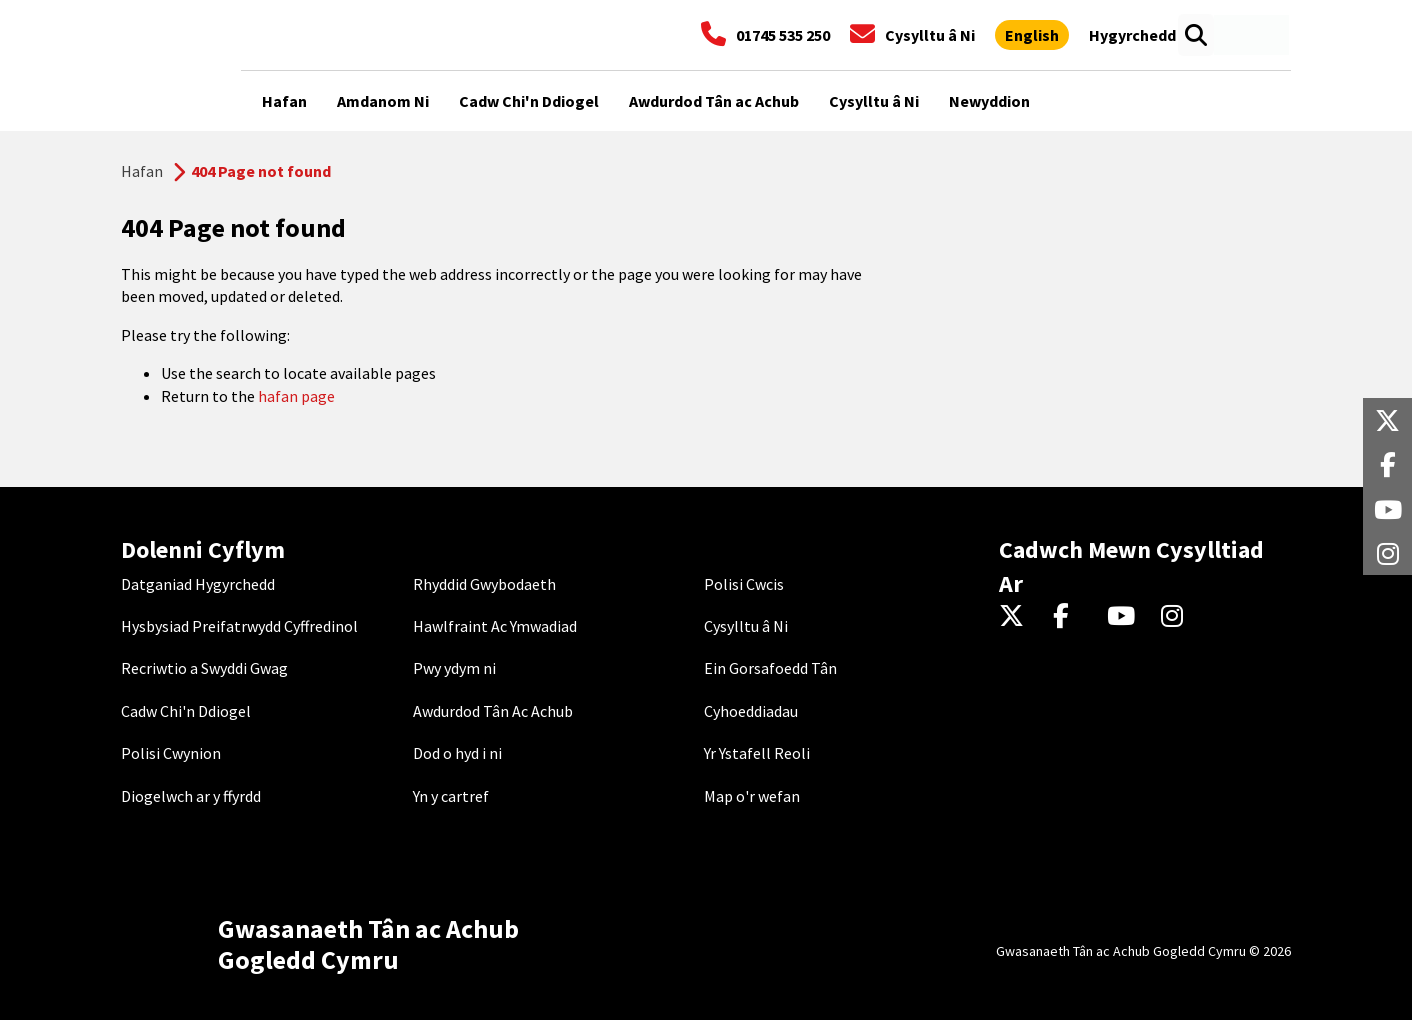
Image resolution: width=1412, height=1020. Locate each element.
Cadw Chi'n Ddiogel (186, 711)
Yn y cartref (451, 796)
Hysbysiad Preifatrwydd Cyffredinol (239, 626)
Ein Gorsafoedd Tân (770, 668)
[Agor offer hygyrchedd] (1132, 35)
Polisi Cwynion (171, 753)
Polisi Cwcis (744, 584)
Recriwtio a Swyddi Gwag (204, 668)
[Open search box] (1195, 35)
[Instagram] (1178, 617)
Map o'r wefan (752, 796)
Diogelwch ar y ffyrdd (191, 796)
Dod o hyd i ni (457, 753)
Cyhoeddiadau (751, 711)
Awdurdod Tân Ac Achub (493, 711)
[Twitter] (1016, 617)
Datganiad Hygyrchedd (198, 584)
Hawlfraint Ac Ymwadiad (495, 626)
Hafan (142, 171)
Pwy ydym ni (454, 668)
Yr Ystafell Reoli (757, 753)
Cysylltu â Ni (746, 626)
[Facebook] (1070, 617)
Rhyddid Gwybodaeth (484, 584)
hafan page (296, 396)
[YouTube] (1124, 617)
